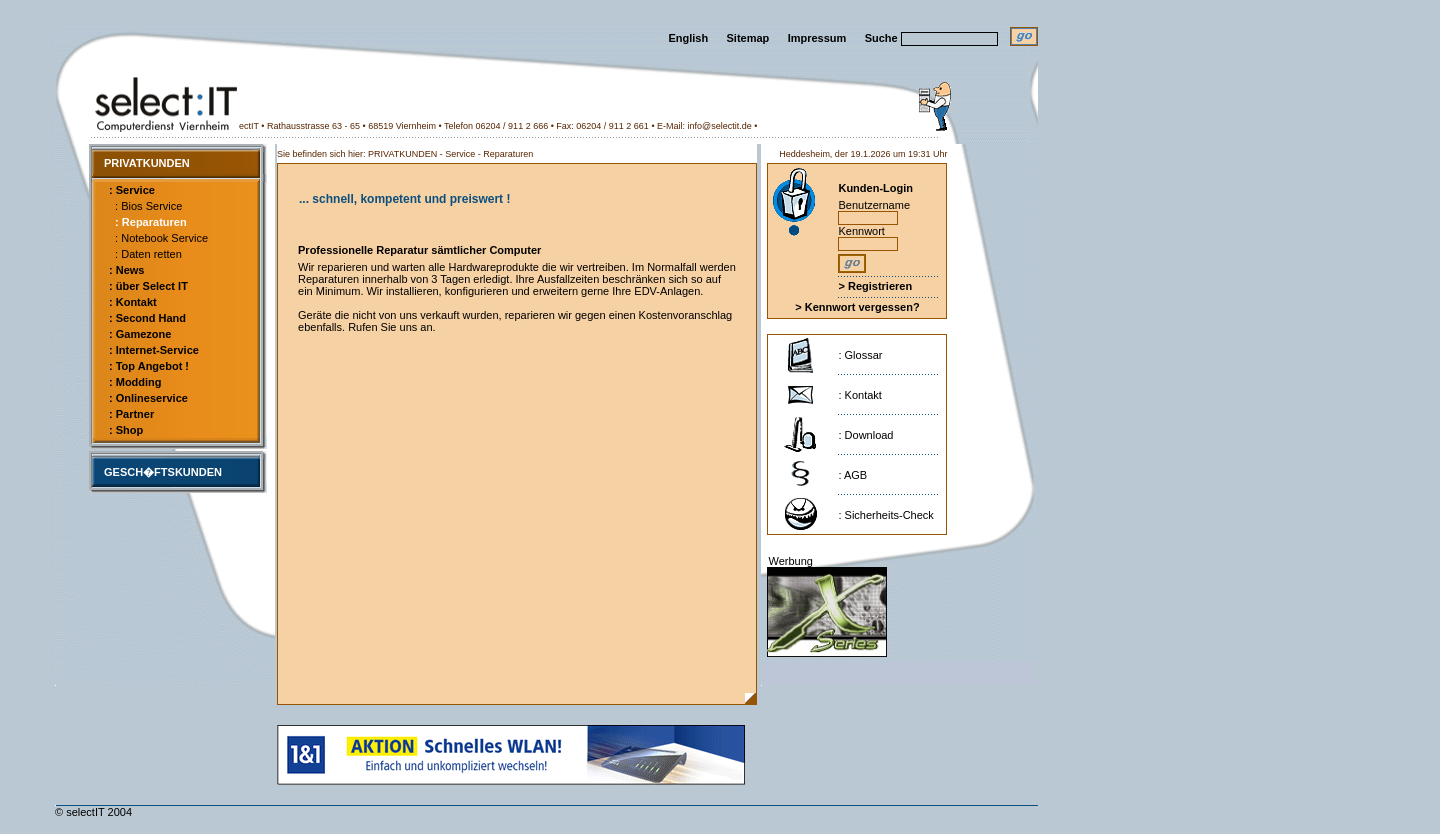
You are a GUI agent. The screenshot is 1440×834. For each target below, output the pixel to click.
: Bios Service (145, 206)
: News (126, 270)
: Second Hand (147, 318)
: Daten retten (145, 254)
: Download (865, 435)
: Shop (126, 430)
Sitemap (748, 38)
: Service (132, 190)
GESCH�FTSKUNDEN (163, 472)
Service (460, 154)
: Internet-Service (154, 350)
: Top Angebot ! (149, 366)
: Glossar (860, 355)
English (688, 38)
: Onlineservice (148, 398)
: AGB (852, 475)
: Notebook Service (158, 238)
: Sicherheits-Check (885, 515)
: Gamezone (140, 334)
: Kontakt (133, 302)
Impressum (817, 38)
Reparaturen (508, 154)
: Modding (135, 382)
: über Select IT (148, 286)
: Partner (131, 414)
